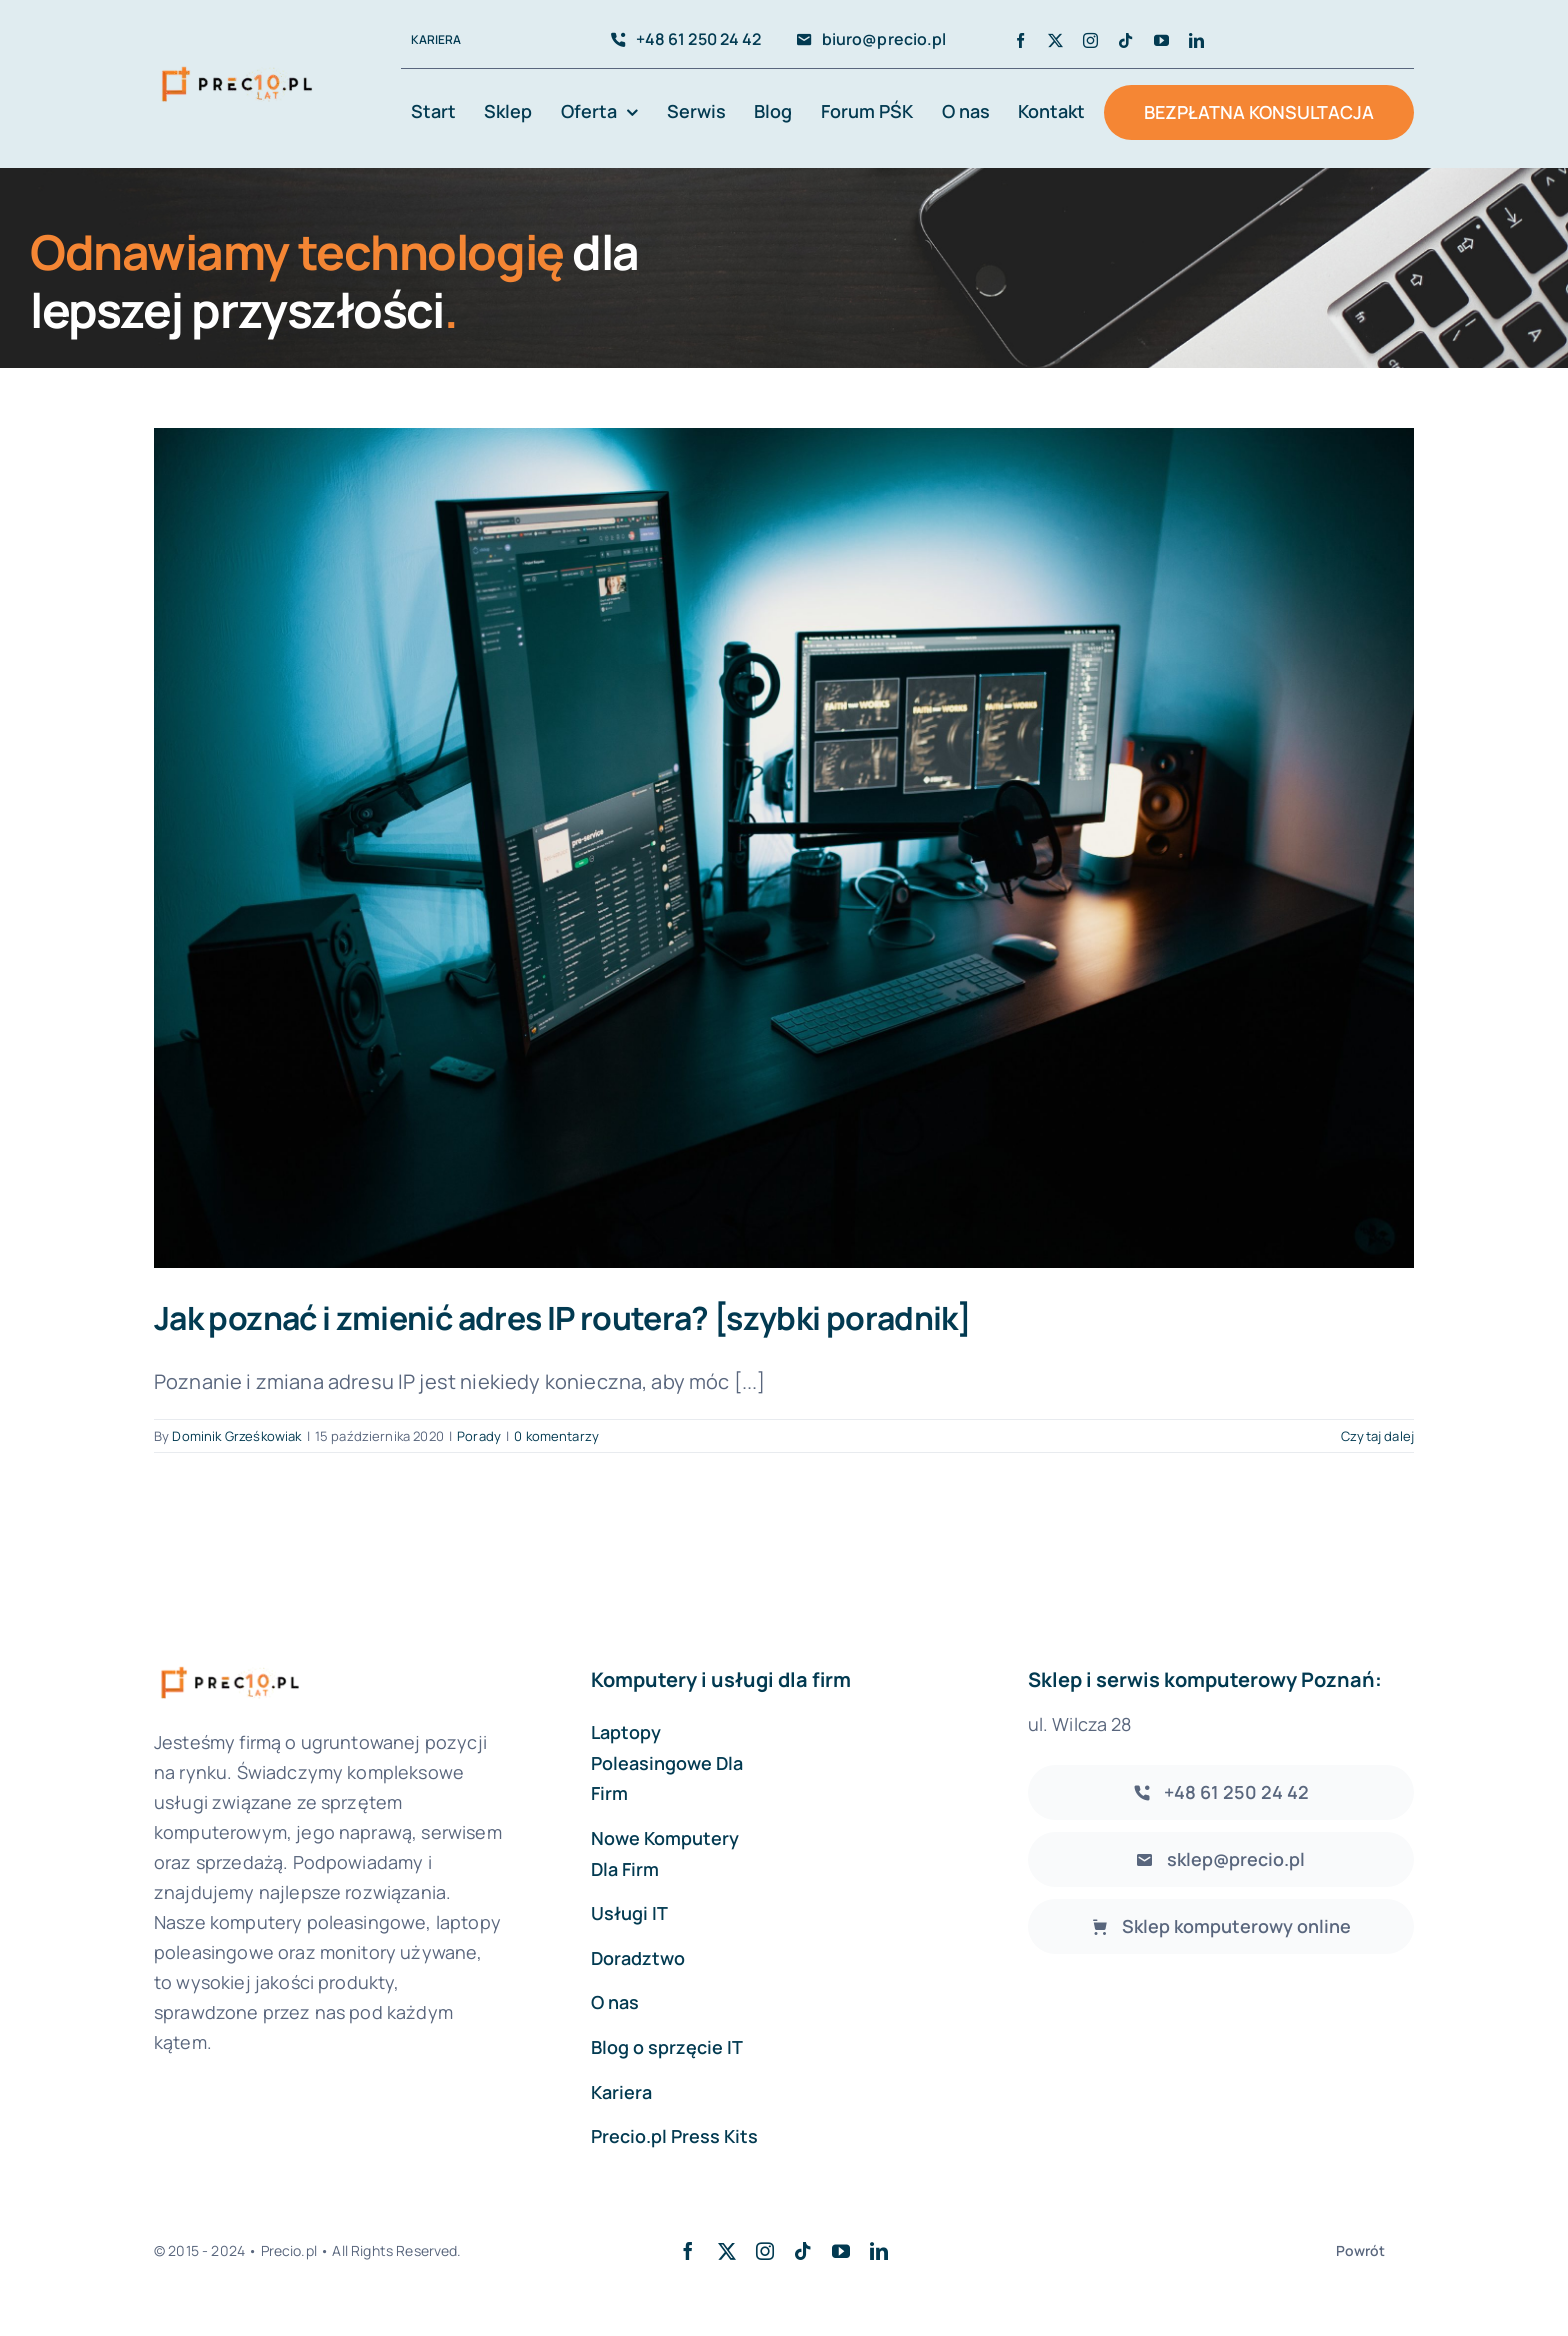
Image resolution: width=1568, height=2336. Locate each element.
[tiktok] (1125, 40)
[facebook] (1020, 40)
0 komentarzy (556, 1436)
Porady (479, 1436)
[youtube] (1161, 40)
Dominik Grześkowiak (236, 1436)
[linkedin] (1196, 40)
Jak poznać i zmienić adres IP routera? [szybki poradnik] (562, 1318)
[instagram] (1090, 40)
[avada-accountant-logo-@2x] (237, 66)
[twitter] (1055, 40)
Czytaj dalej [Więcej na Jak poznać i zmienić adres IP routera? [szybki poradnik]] (1377, 1436)
